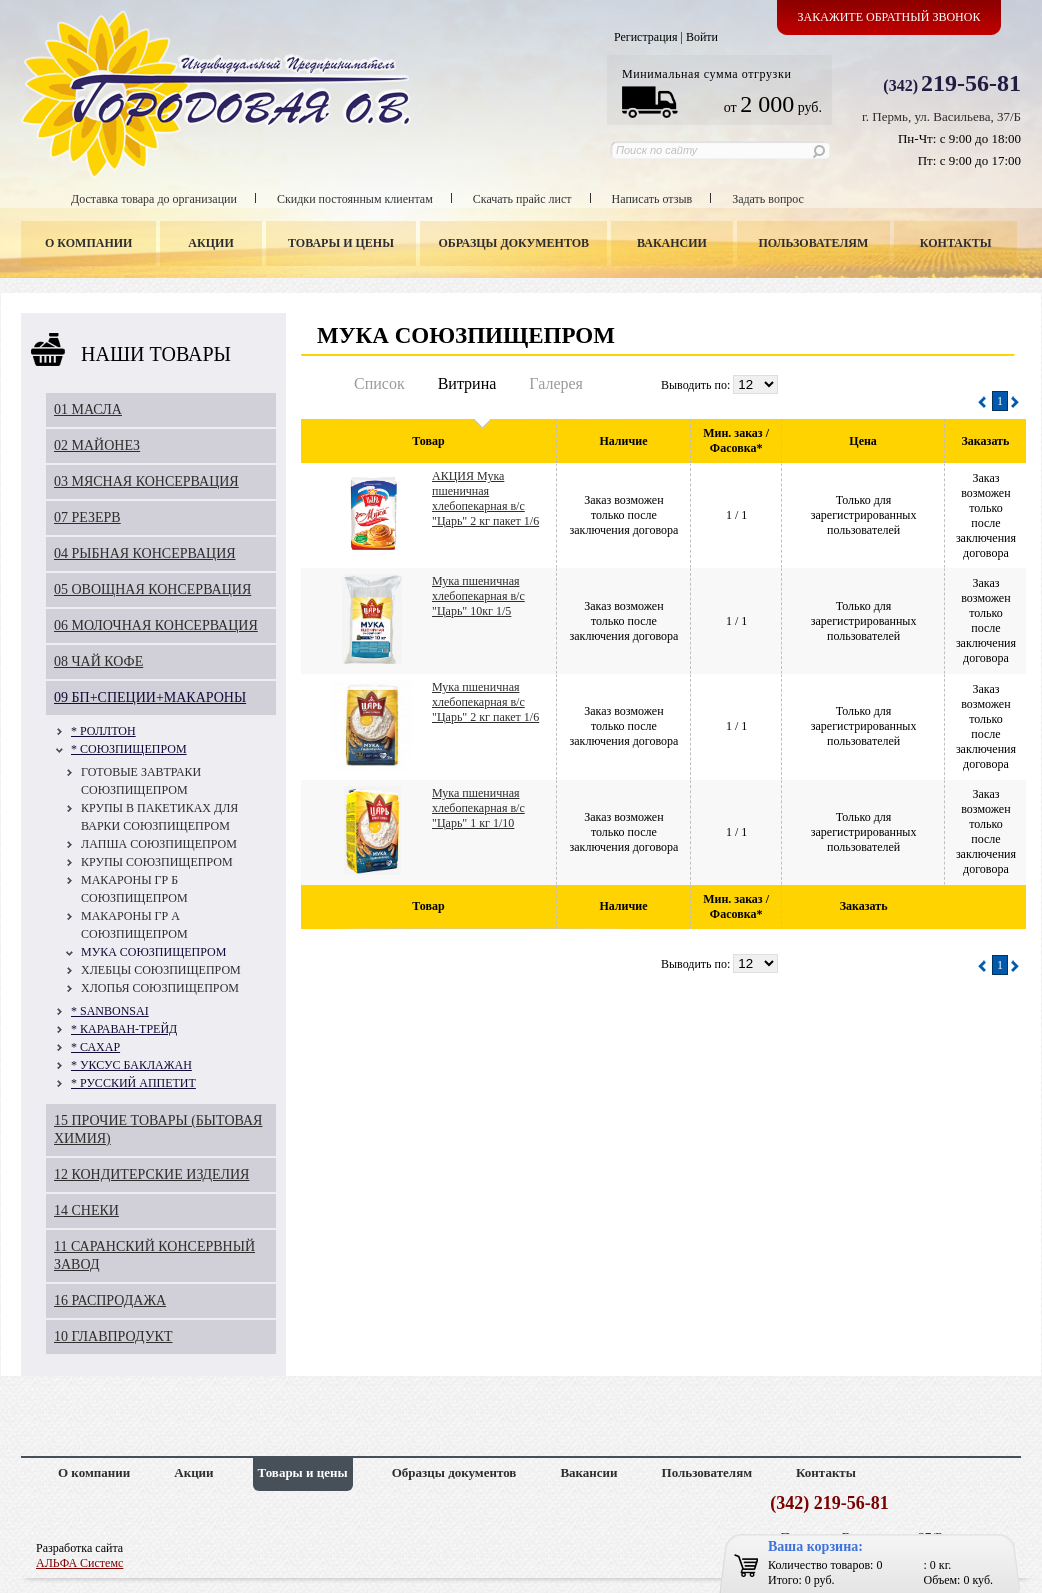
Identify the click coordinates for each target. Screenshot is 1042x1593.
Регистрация (646, 37)
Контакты (956, 243)
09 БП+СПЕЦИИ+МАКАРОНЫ (150, 697)
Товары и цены (341, 243)
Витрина (467, 383)
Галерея (556, 383)
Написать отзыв (652, 199)
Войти (702, 37)
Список (379, 383)
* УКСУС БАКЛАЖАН (131, 1065)
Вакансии (672, 243)
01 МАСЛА (88, 409)
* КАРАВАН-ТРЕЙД (124, 1029)
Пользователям (814, 243)
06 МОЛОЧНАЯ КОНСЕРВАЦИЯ (156, 625)
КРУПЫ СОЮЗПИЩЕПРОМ (157, 862)
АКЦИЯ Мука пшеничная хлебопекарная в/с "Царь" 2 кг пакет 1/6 (485, 498)
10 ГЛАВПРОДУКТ (113, 1336)
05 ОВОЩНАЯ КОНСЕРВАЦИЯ (152, 589)
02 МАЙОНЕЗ (97, 445)
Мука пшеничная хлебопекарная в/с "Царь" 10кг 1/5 (478, 596)
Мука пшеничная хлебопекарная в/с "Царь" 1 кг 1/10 (478, 808)
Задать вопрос (768, 199)
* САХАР (95, 1047)
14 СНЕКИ (86, 1210)
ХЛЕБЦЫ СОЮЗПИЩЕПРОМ (161, 970)
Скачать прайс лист (522, 199)
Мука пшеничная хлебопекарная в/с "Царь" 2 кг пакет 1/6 (485, 702)
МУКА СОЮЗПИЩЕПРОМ (153, 952)
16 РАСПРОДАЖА (110, 1300)
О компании (88, 243)
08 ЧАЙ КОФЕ (98, 661)
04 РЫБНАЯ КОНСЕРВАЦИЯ (145, 553)
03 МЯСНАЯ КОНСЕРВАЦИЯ (146, 481)
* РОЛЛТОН (103, 731)
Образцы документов (514, 243)
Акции (210, 243)
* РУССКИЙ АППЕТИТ (133, 1083)
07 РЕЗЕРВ (87, 517)
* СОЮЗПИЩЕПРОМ (129, 749)
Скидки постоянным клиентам (355, 199)
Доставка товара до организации (154, 199)
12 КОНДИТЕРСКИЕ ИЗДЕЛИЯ (151, 1174)
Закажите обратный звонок (889, 17)
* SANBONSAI (110, 1011)
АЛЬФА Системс (79, 1563)
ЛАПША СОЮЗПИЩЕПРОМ (159, 844)
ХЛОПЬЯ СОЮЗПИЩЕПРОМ (160, 988)
